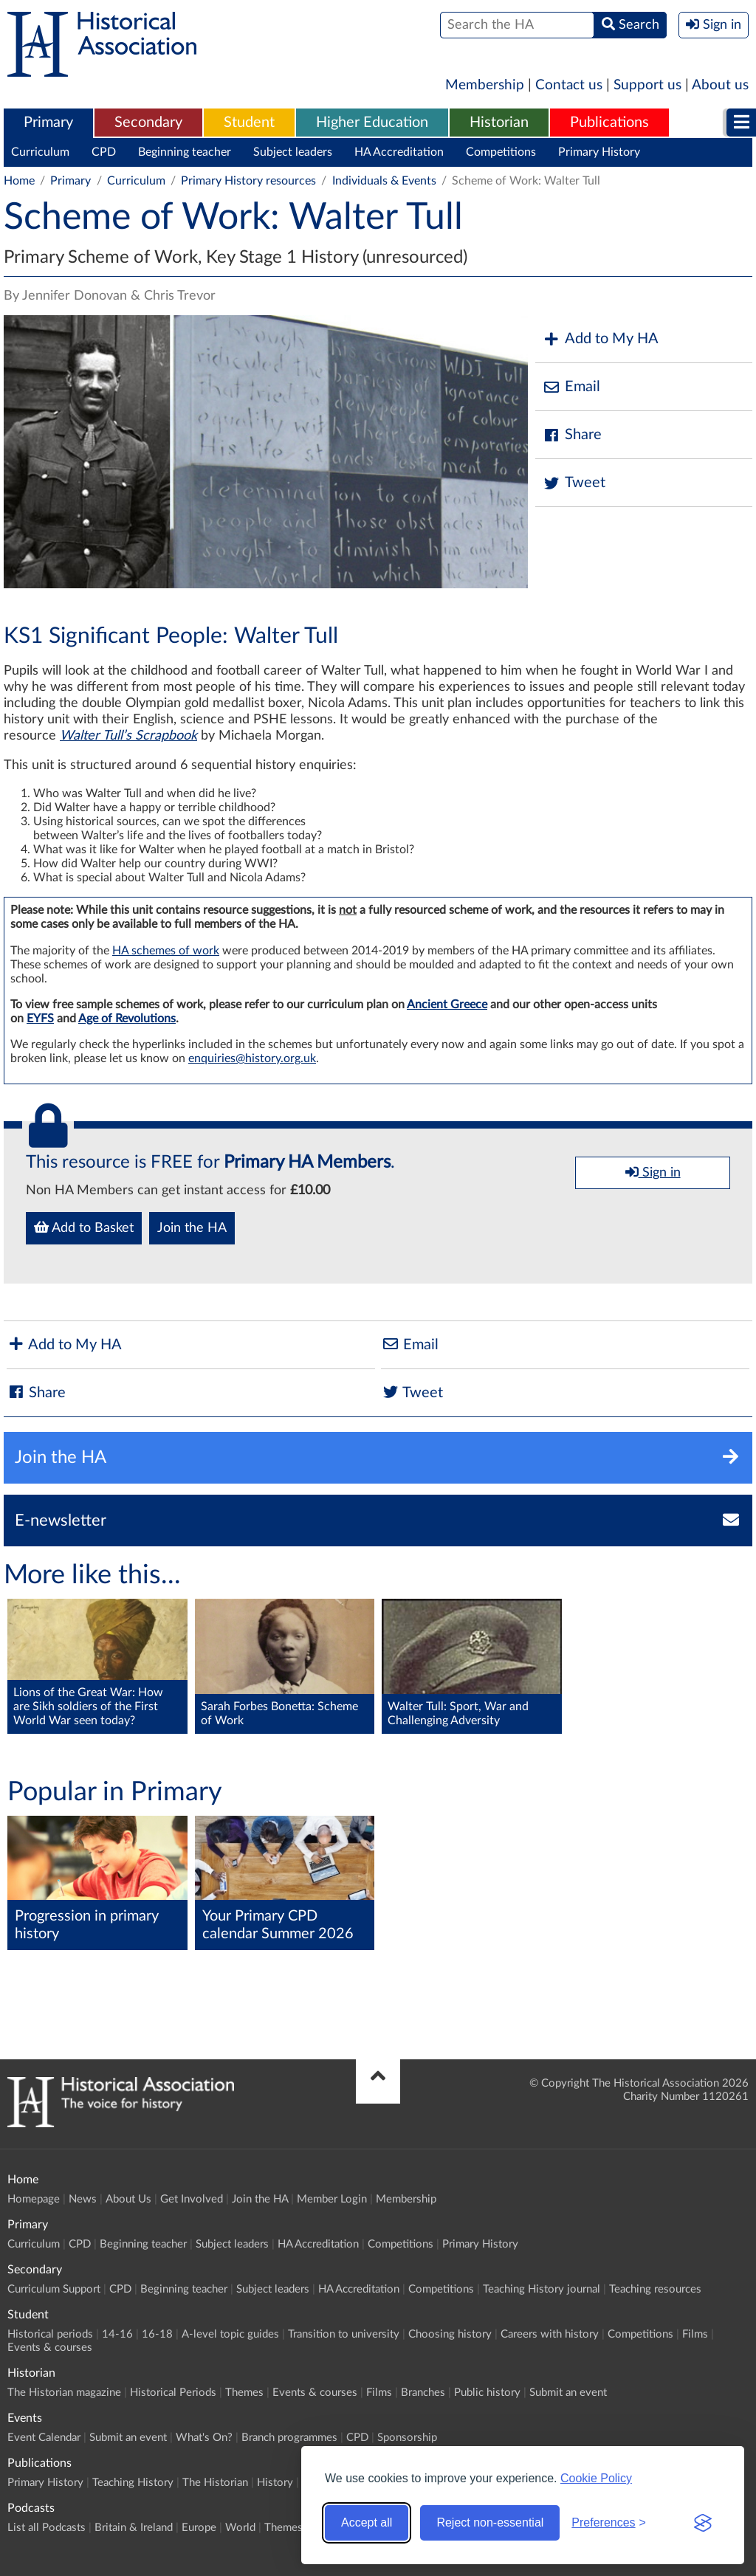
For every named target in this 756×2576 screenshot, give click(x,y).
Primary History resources (248, 181)
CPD (104, 152)
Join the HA (192, 1228)
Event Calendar (43, 2437)
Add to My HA (601, 339)
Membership (484, 85)
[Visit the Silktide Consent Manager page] (703, 2523)
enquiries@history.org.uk (252, 1058)
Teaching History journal (541, 2289)
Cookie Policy (596, 2478)
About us (720, 85)
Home (19, 181)
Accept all (366, 2522)
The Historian (215, 2482)
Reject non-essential (489, 2522)
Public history (487, 2392)
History (275, 2482)
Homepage (33, 2199)
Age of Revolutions (127, 1018)
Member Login (332, 2199)
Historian (499, 122)
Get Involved (191, 2199)
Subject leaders (292, 152)
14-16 (117, 2334)
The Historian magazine (64, 2392)
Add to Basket (84, 1227)
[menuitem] (48, 123)
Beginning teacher (184, 152)
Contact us (568, 85)
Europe (199, 2527)
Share (572, 435)
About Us (128, 2199)
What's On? (204, 2437)
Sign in (653, 1172)
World (240, 2527)
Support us (647, 85)
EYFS (40, 1018)
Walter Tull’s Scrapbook (128, 736)
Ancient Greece (447, 1004)
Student (249, 122)
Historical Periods (173, 2392)
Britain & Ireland (133, 2527)
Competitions (501, 152)
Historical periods (50, 2334)
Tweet (574, 483)
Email (571, 387)
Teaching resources (655, 2289)
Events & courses (49, 2347)
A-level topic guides (230, 2334)
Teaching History (132, 2482)
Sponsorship (407, 2437)
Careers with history (550, 2334)
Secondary (148, 122)
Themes (244, 2392)
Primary (48, 122)
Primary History (599, 152)
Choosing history (450, 2334)
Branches (423, 2392)
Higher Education (372, 122)
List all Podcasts (46, 2527)
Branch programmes (289, 2437)
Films (695, 2334)
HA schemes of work (165, 951)
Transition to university (343, 2334)
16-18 (157, 2334)
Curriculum (40, 152)
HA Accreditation (399, 152)
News (83, 2199)
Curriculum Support (53, 2289)
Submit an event (568, 2392)
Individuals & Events (384, 181)
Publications (609, 122)
